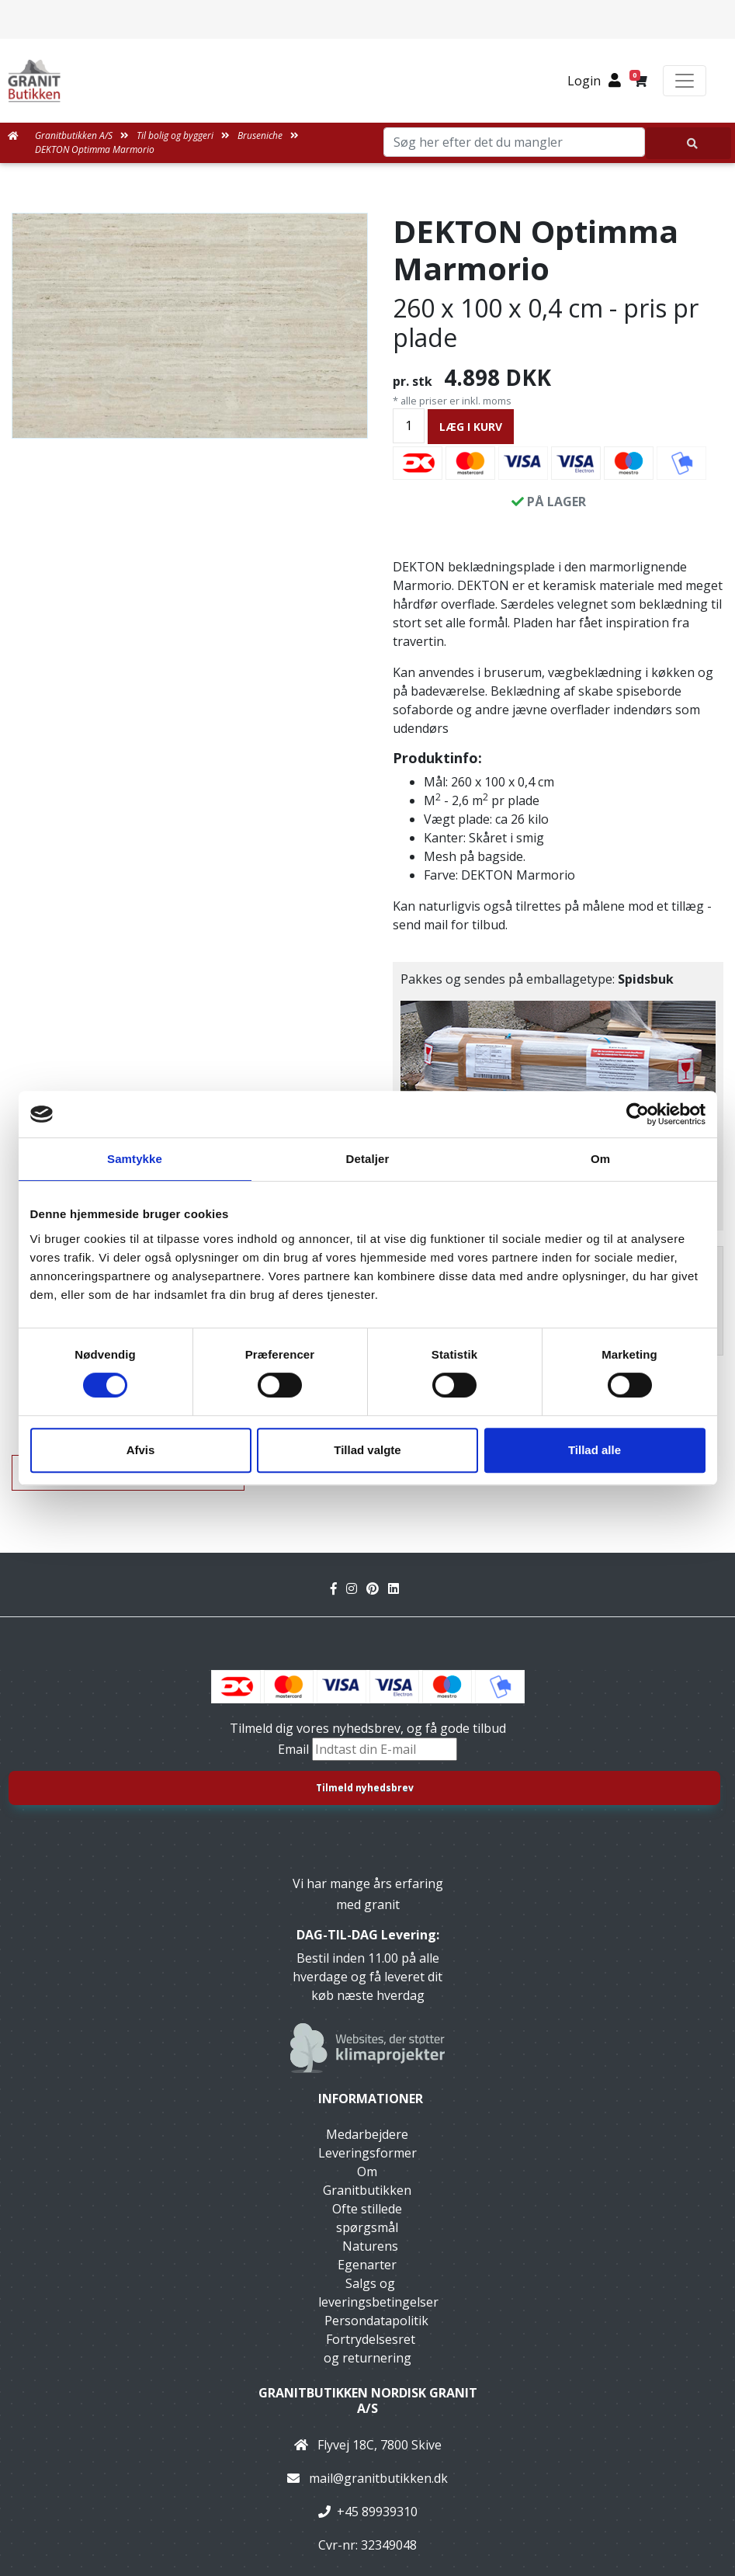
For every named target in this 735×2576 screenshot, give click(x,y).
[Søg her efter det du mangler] (688, 143)
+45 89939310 (377, 2511)
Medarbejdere (367, 2134)
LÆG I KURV (470, 426)
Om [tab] (600, 1158)
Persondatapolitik (376, 2320)
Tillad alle (594, 1449)
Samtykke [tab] (134, 1158)
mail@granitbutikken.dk (378, 2478)
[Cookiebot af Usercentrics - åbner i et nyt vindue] (638, 1114)
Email (295, 1749)
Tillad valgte (367, 1449)
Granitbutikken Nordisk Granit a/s (367, 2400)
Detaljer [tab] (368, 1158)
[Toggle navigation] (684, 80)
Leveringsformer (367, 2152)
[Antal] (409, 425)
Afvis (141, 1449)
